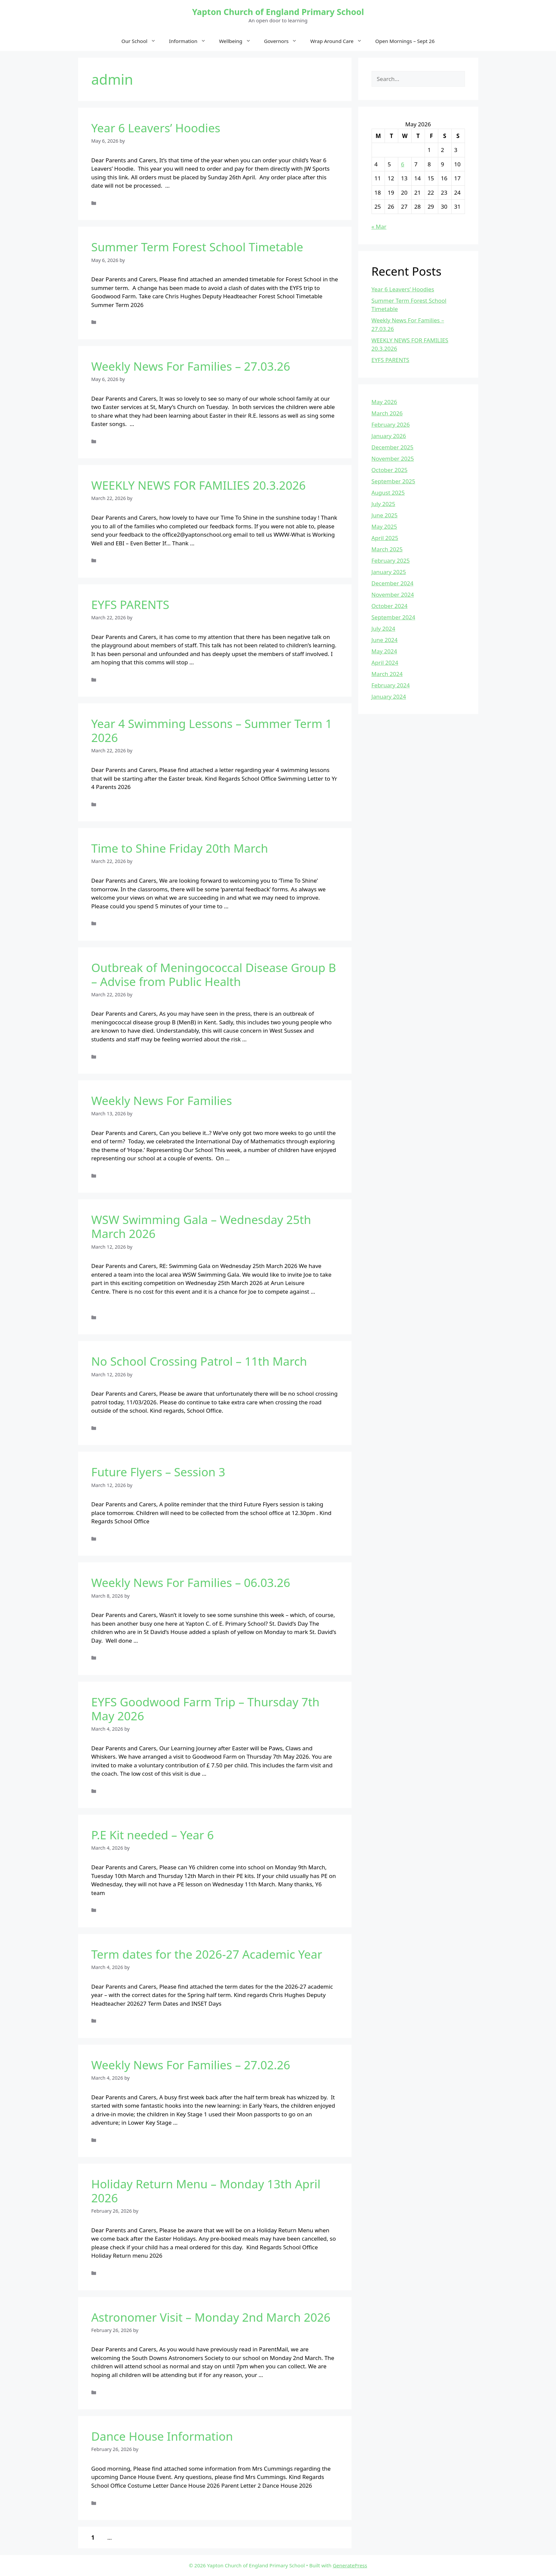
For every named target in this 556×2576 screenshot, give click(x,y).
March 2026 (387, 413)
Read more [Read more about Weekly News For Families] (245, 1158)
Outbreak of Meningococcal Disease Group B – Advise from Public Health (213, 974)
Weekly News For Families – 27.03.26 (191, 366)
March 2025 (387, 549)
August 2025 (388, 492)
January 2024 (389, 696)
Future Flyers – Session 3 (158, 1472)
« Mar (379, 226)
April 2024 (385, 662)
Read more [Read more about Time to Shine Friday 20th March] (244, 906)
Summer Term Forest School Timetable (197, 247)
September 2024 (393, 617)
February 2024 (391, 685)
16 (120, 2537)
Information (190, 41)
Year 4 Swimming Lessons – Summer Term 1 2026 (211, 730)
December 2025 (393, 447)
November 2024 (393, 594)
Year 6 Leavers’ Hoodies (155, 128)
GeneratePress (350, 2565)
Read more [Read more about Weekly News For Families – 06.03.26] (153, 1640)
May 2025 (384, 526)
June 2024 (385, 640)
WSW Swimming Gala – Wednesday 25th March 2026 (201, 1226)
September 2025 (393, 481)
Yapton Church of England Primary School (278, 11)
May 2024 (384, 651)
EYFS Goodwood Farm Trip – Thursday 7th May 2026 (205, 1709)
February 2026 (391, 424)
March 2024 (387, 674)
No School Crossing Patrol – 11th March (199, 1361)
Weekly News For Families (161, 1100)
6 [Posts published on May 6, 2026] (402, 164)
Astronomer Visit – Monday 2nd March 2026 (211, 2317)
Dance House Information (162, 2436)
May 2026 (384, 402)
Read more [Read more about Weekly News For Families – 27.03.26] (150, 424)
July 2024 (384, 628)
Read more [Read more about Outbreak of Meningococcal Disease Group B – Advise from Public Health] (262, 1039)
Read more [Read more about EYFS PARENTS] (209, 662)
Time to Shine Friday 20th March (179, 848)
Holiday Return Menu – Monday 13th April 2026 (206, 2191)
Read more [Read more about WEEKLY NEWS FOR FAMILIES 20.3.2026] (210, 543)
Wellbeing (238, 41)
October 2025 (390, 470)
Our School (141, 41)
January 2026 (389, 436)
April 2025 (385, 538)
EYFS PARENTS (130, 604)
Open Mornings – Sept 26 (405, 41)
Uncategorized (115, 203)
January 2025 (389, 572)
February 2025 (391, 560)
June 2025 (385, 515)
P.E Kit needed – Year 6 (152, 1835)
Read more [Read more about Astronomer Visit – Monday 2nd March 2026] (279, 2375)
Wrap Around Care (339, 41)
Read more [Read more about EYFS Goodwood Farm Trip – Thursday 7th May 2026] (222, 1773)
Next (138, 2537)
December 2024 (393, 583)
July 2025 (384, 504)
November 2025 (393, 458)
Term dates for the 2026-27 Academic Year (206, 1954)
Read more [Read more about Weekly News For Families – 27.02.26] (193, 2122)
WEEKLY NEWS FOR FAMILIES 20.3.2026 (198, 485)
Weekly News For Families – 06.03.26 (191, 1582)
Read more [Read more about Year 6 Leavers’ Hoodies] (185, 185)
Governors (284, 41)
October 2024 (390, 606)
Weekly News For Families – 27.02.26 (191, 2065)
